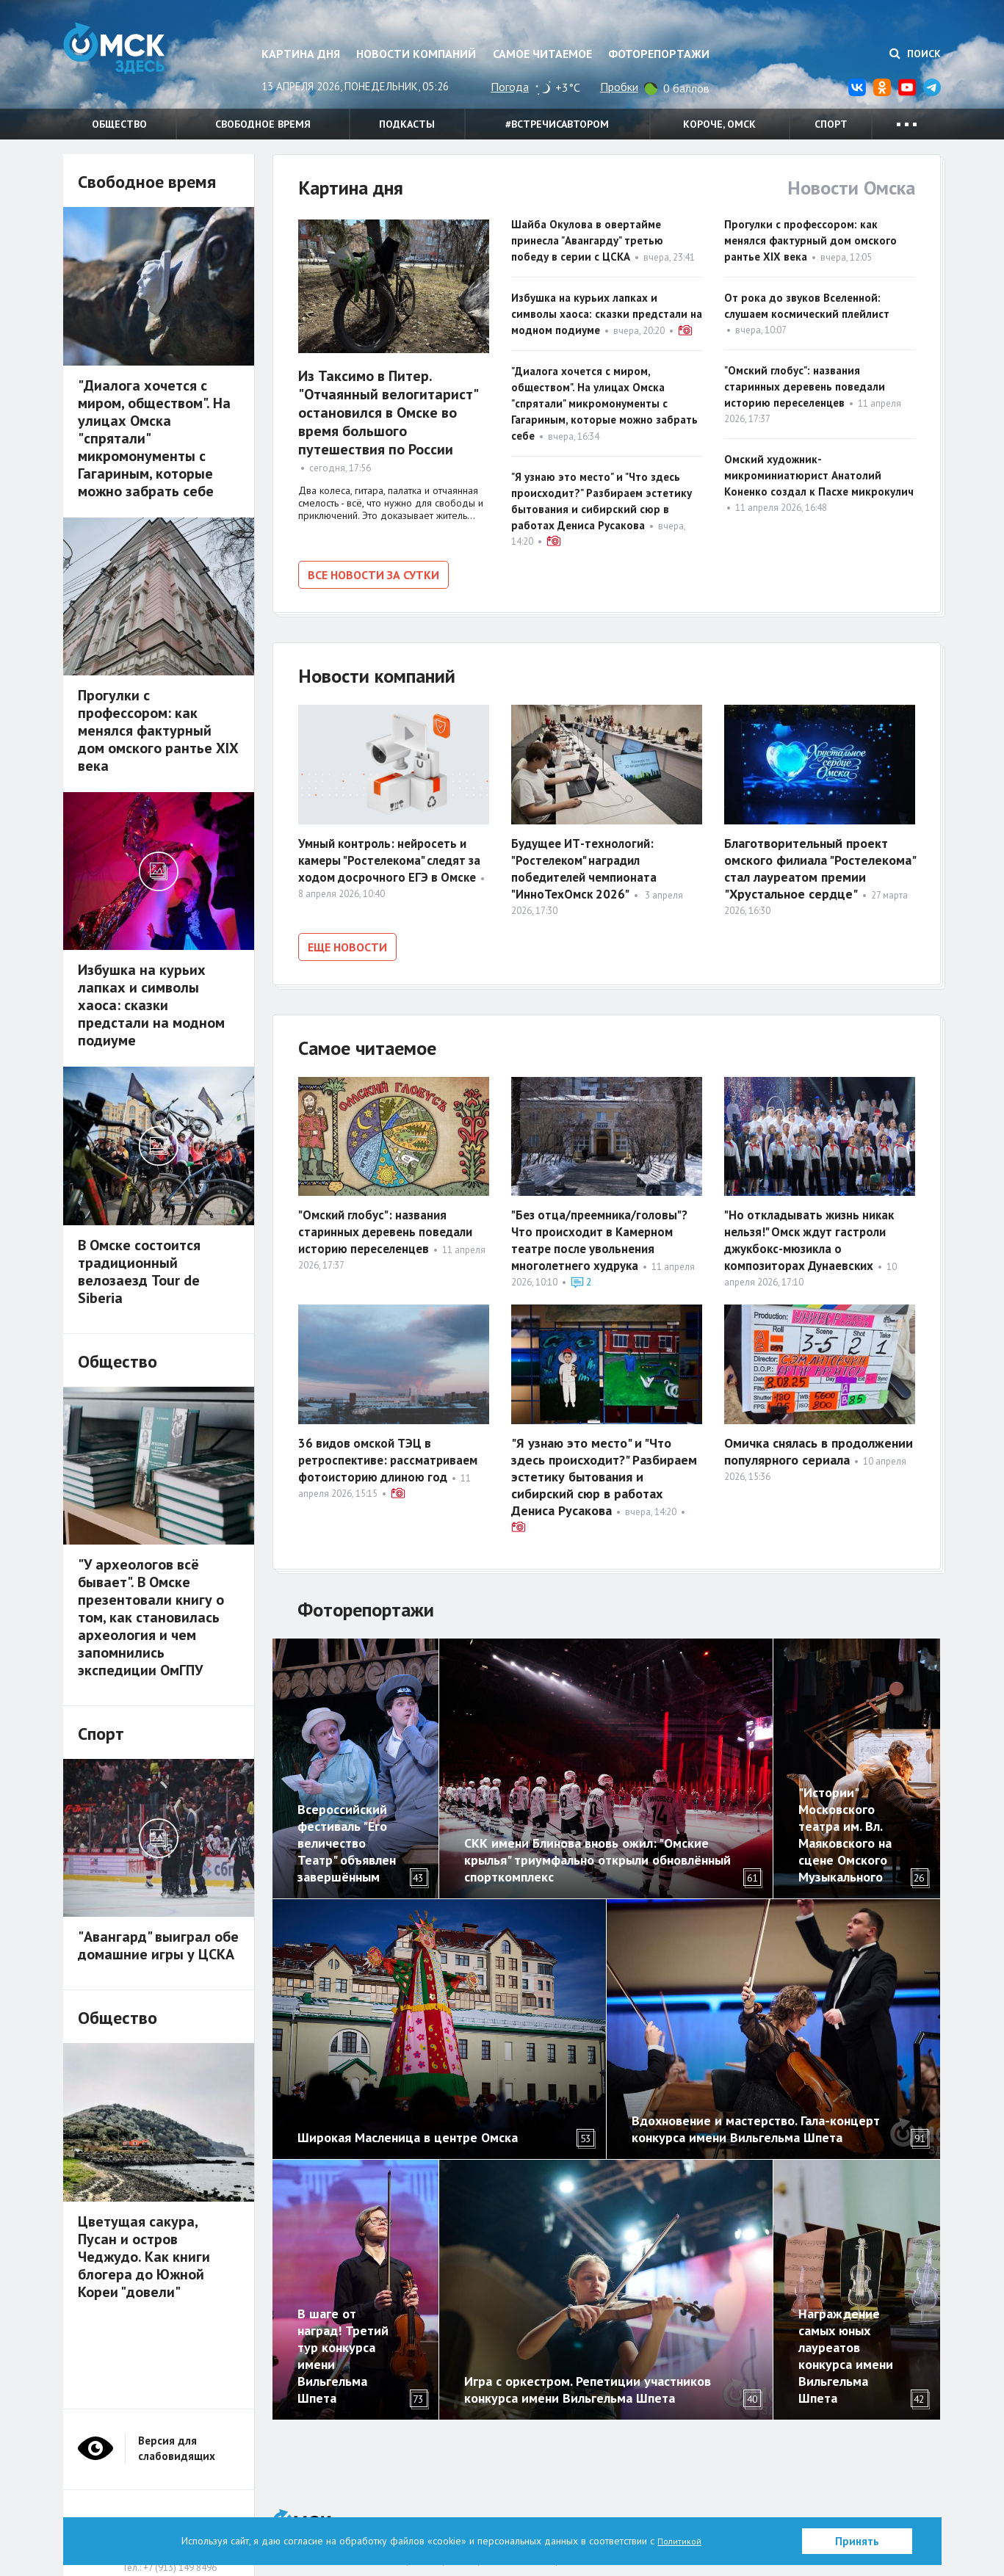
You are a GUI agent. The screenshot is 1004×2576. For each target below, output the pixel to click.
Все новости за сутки (373, 574)
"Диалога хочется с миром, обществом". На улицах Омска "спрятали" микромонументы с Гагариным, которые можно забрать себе (604, 403)
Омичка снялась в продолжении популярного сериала (818, 1442)
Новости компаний (416, 53)
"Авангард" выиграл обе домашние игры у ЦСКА (158, 1945)
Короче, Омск (719, 124)
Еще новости (347, 942)
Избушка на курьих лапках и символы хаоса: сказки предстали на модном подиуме (606, 314)
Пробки (619, 86)
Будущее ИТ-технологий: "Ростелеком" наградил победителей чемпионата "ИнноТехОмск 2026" (588, 864)
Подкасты (407, 124)
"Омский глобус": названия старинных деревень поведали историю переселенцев (804, 386)
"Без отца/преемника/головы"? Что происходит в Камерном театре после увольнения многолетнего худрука (604, 1231)
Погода (510, 86)
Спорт (831, 124)
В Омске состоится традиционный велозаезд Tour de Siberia (139, 1271)
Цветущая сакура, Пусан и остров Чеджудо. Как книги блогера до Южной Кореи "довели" (144, 2256)
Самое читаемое (542, 53)
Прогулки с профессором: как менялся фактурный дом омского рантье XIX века (810, 240)
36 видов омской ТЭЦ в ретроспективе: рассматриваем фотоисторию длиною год (393, 1450)
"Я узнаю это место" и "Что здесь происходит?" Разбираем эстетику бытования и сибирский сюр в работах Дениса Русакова (604, 1467)
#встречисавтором (557, 124)
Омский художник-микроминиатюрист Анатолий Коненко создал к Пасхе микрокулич (819, 475)
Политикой (679, 2540)
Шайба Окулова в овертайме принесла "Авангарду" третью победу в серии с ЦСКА (587, 240)
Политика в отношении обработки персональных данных (566, 2512)
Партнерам (406, 2512)
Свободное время (263, 124)
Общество (119, 124)
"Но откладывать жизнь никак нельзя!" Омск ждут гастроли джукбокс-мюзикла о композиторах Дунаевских (814, 1231)
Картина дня (300, 53)
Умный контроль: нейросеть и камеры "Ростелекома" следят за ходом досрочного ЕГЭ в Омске (387, 864)
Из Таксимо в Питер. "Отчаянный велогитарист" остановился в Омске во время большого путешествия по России (387, 412)
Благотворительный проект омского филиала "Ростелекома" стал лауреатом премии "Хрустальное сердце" (819, 864)
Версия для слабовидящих (176, 2438)
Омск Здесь (136, 60)
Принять (857, 2541)
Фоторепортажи (658, 53)
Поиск (915, 53)
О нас (357, 2512)
